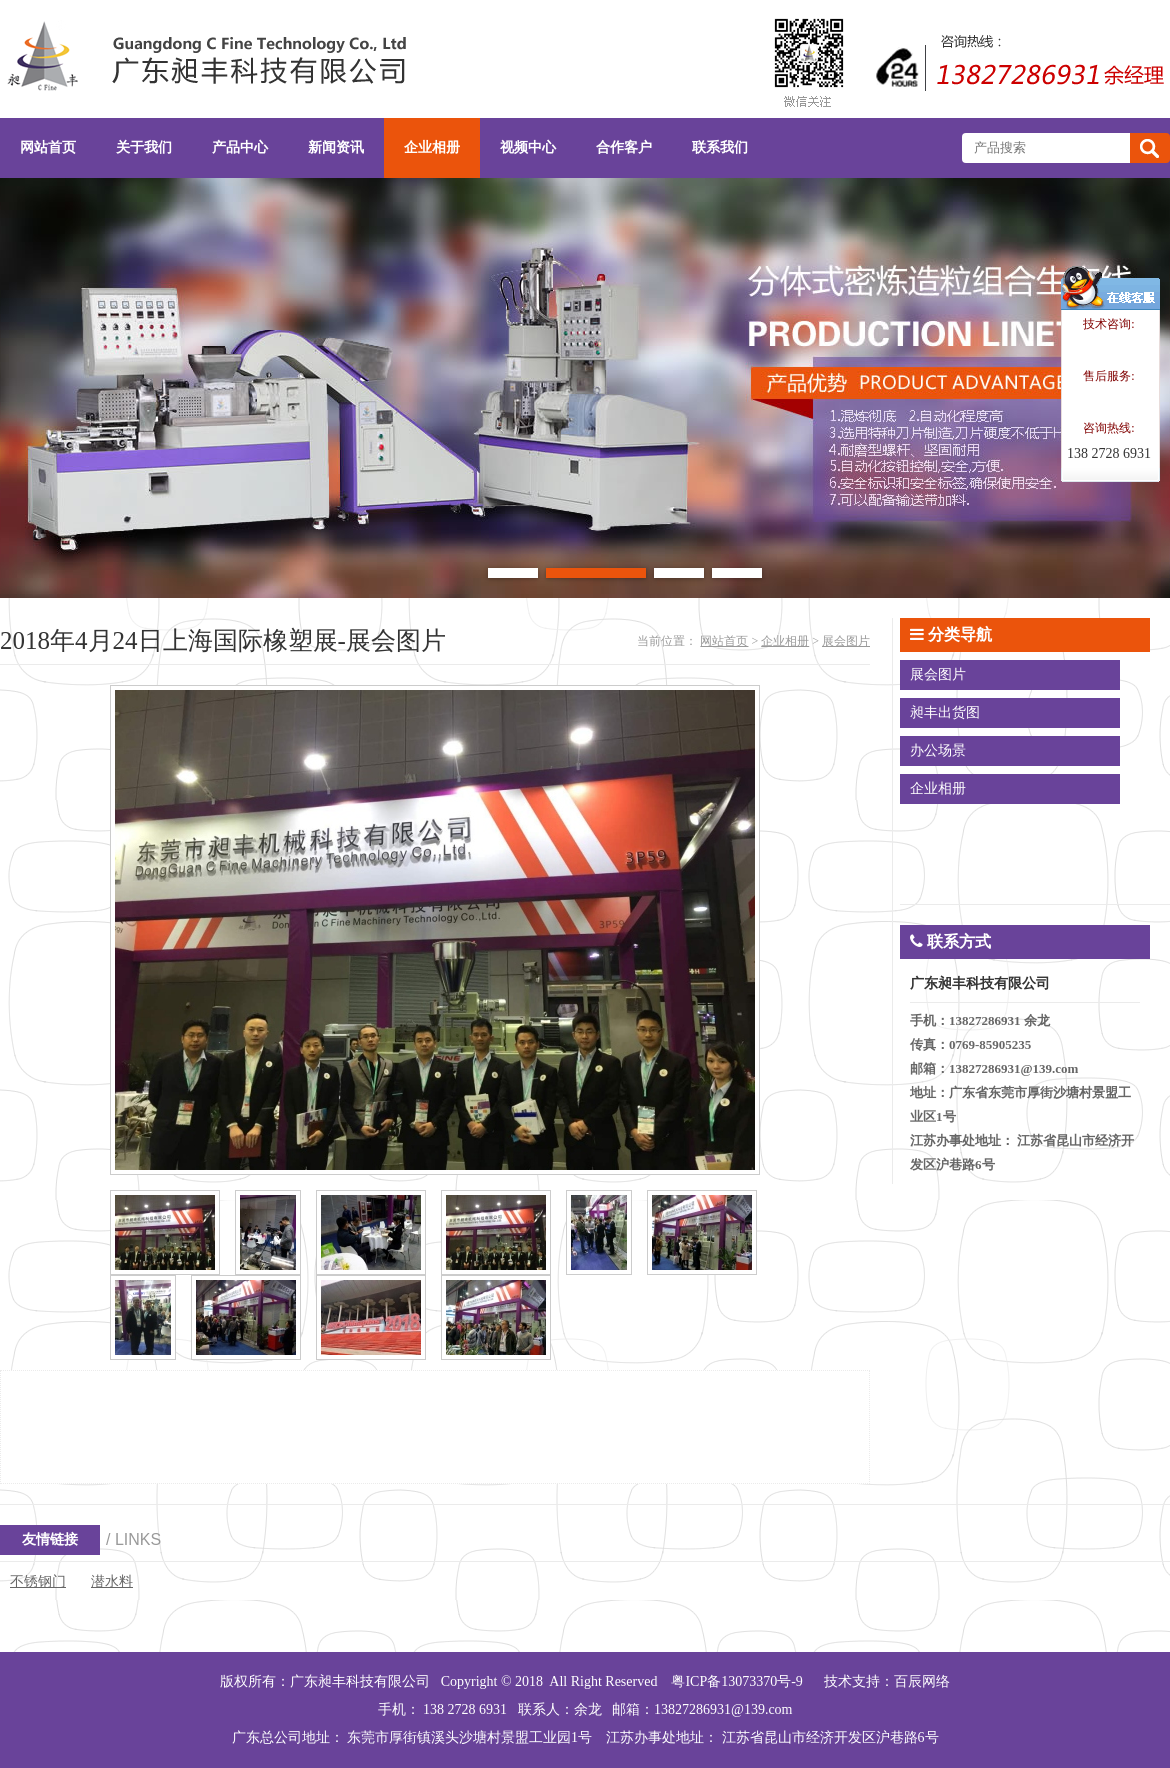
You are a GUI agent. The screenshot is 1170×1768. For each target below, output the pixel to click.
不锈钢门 (38, 1581)
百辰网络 (922, 1681)
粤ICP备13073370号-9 (736, 1681)
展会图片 (846, 641)
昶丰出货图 (945, 712)
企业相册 (785, 641)
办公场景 (938, 750)
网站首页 (724, 641)
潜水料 (112, 1581)
